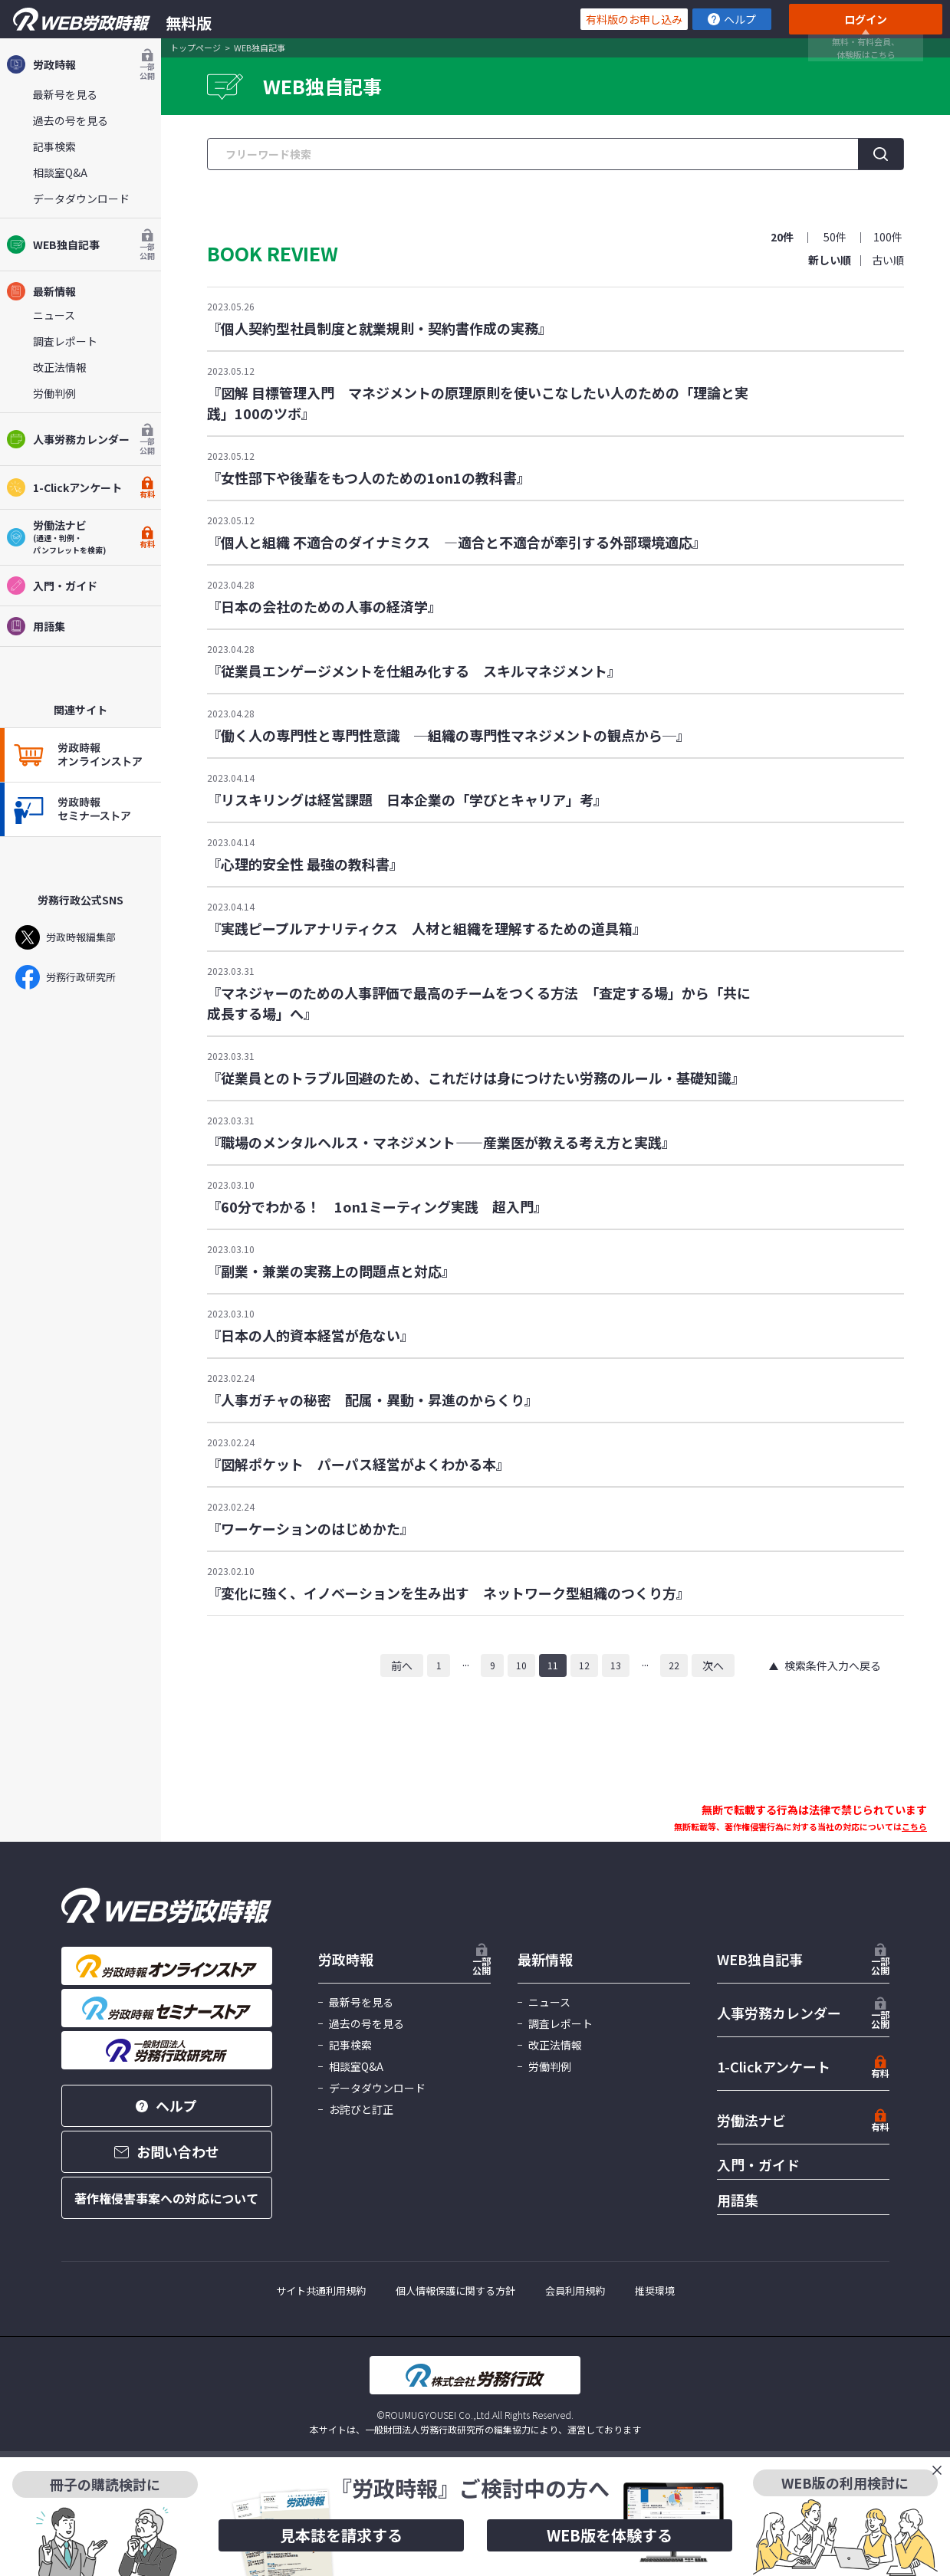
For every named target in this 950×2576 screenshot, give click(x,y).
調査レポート (65, 341)
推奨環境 (655, 2290)
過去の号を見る (70, 120)
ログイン (865, 19)
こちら (914, 1826)
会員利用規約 (575, 2290)
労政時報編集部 (65, 937)
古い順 (888, 259)
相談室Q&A (60, 172)
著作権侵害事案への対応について (166, 2198)
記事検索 (54, 146)
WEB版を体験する (609, 2535)
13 (615, 1665)
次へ (713, 1665)
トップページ (195, 47)
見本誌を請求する (341, 2535)
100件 (887, 236)
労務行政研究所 (65, 977)
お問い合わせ (166, 2151)
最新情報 (41, 291)
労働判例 (54, 393)
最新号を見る (65, 94)
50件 (834, 236)
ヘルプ (732, 19)
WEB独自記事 (80, 244)
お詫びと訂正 (361, 2109)
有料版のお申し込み (634, 19)
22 (674, 1665)
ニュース (54, 315)
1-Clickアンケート (80, 487)
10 (521, 1665)
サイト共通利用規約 (321, 2290)
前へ (402, 1665)
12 (584, 1665)
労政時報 (80, 64)
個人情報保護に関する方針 (455, 2290)
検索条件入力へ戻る (832, 1665)
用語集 (35, 626)
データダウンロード (81, 198)
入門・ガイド (51, 586)
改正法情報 (60, 367)
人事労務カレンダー (80, 439)
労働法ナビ (751, 2120)
